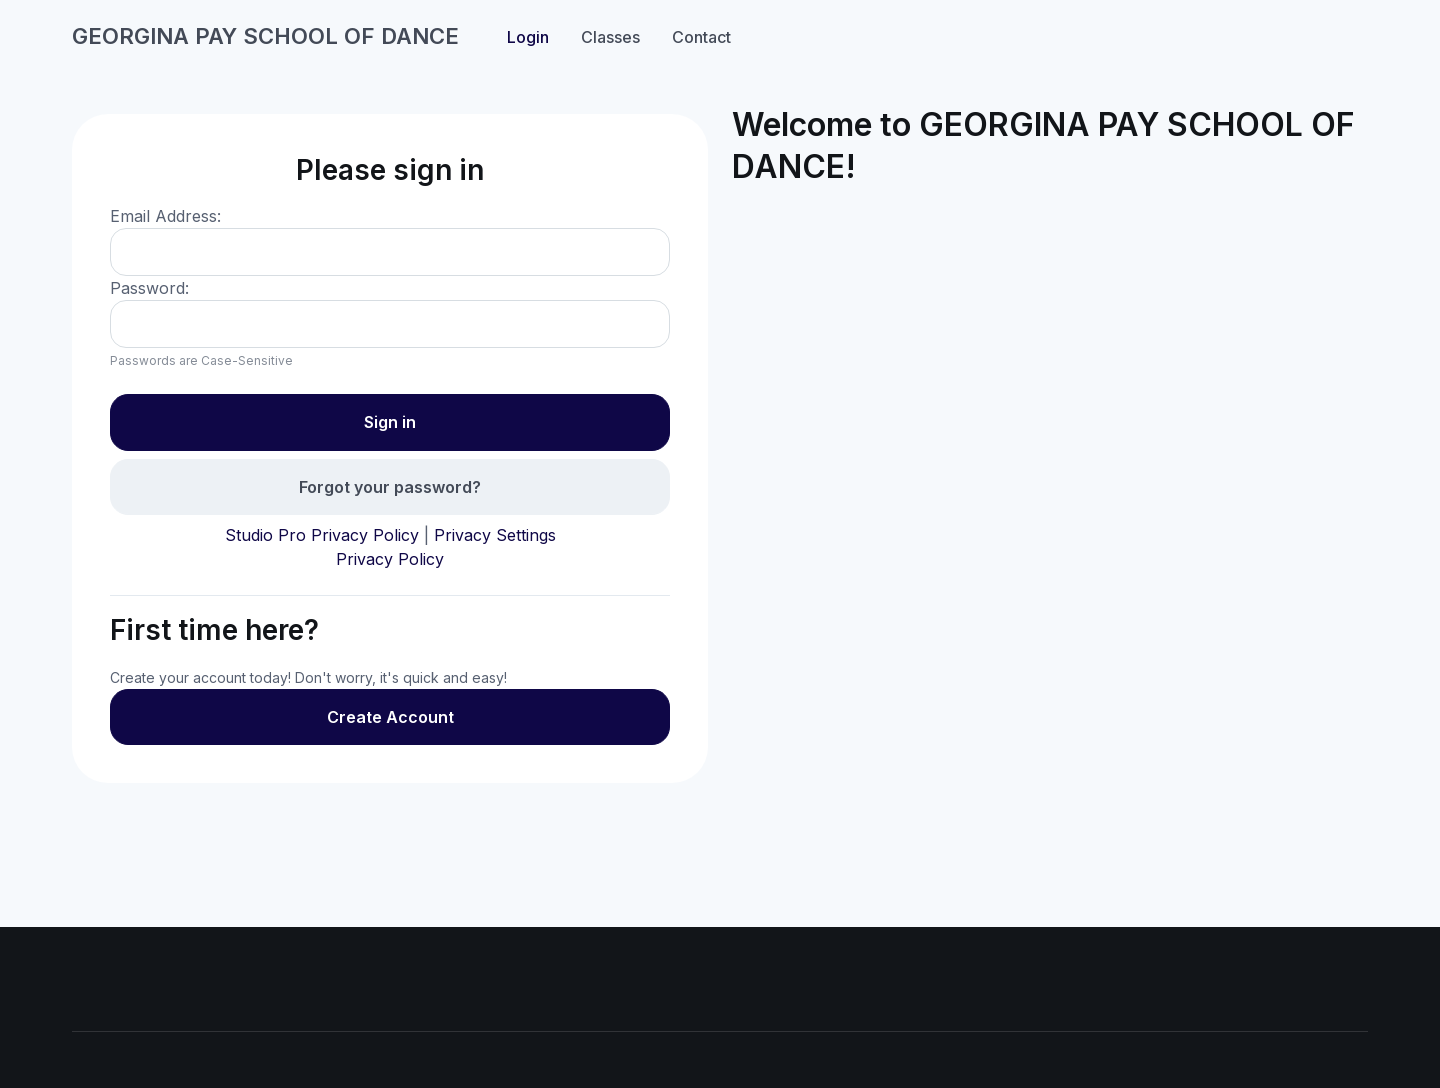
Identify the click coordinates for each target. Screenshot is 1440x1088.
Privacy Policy (390, 559)
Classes (610, 37)
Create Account (390, 717)
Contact (701, 37)
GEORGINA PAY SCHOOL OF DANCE (265, 36)
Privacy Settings (495, 535)
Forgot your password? (390, 487)
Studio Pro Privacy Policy (322, 535)
